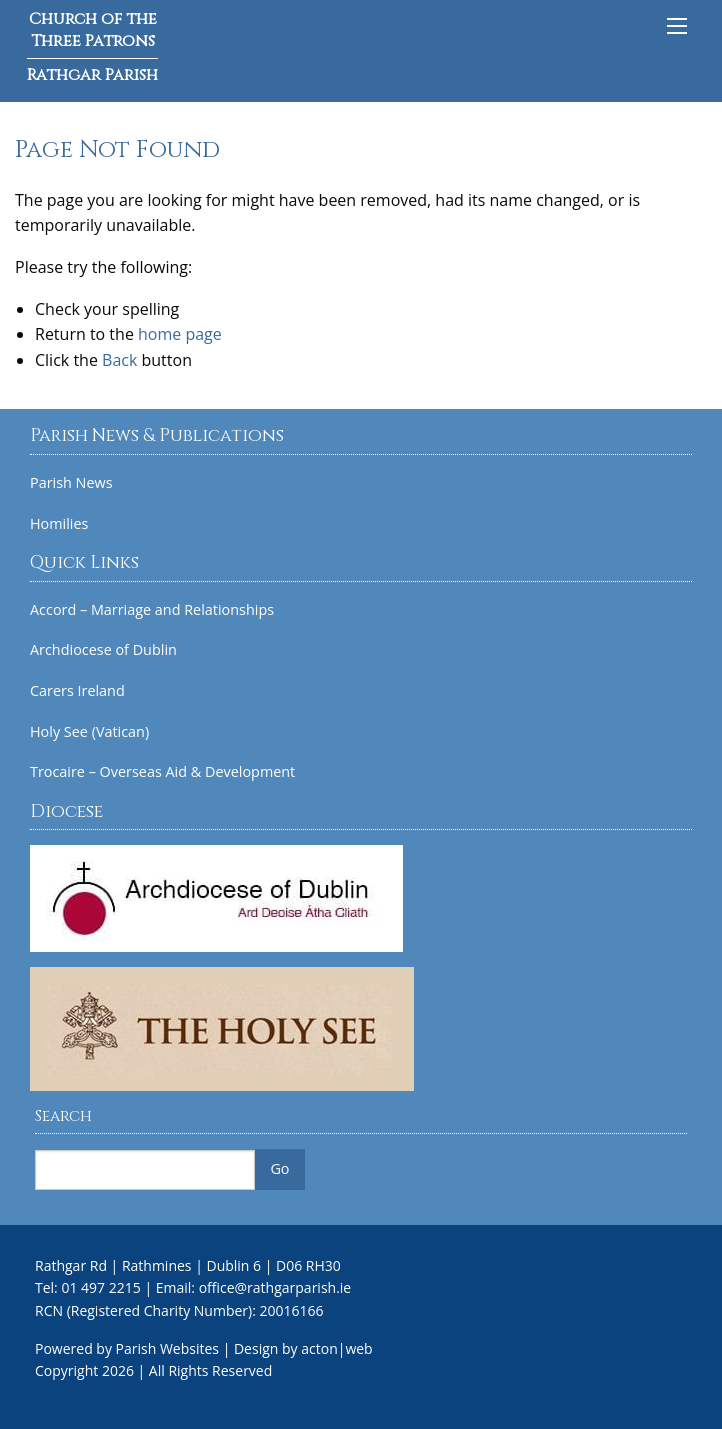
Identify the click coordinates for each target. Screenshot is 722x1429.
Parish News (71, 483)
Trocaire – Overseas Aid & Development (162, 772)
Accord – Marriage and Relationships (152, 610)
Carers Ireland (77, 691)
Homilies (59, 524)
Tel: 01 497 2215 (88, 1287)
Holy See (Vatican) (89, 732)
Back (119, 360)
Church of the (92, 47)
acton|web (336, 1348)
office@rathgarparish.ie (275, 1287)
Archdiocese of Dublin (103, 650)
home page (180, 334)
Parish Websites (167, 1348)
